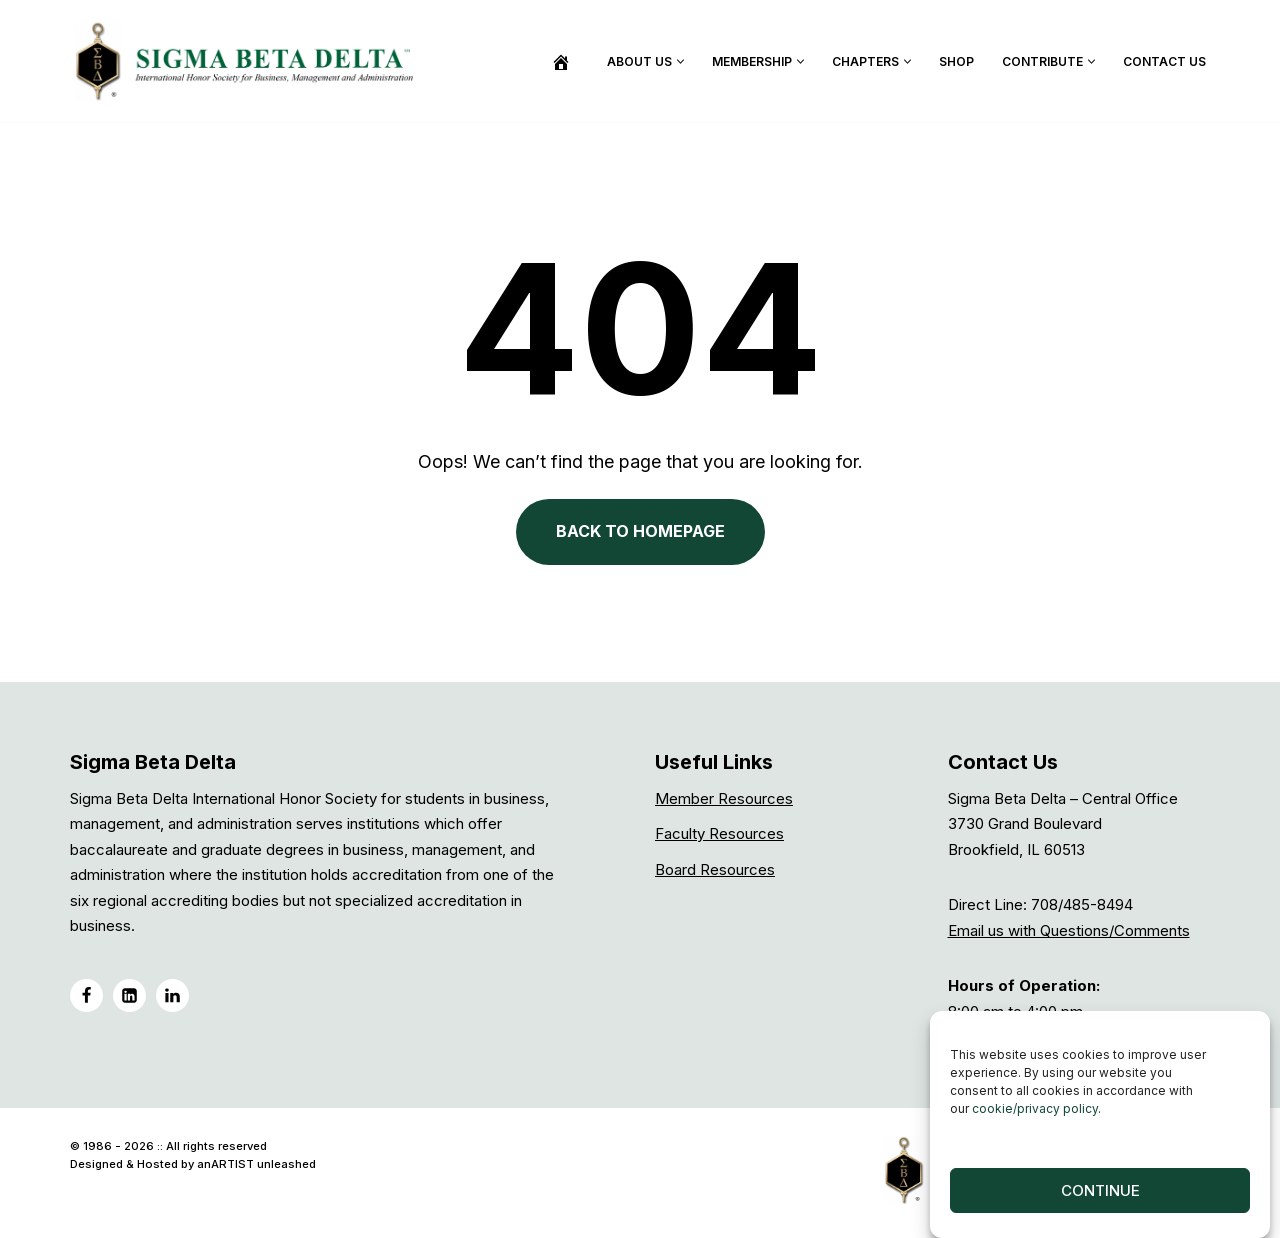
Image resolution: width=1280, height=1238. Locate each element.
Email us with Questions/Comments (1069, 930)
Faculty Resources (719, 833)
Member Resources (724, 798)
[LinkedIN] (129, 995)
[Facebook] (86, 995)
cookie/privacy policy (1035, 1114)
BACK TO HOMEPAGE (640, 531)
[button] (680, 61)
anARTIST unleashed (256, 1164)
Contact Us (1164, 61)
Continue (1100, 1196)
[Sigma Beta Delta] (250, 61)
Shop (956, 61)
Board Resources (715, 869)
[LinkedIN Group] (172, 995)
